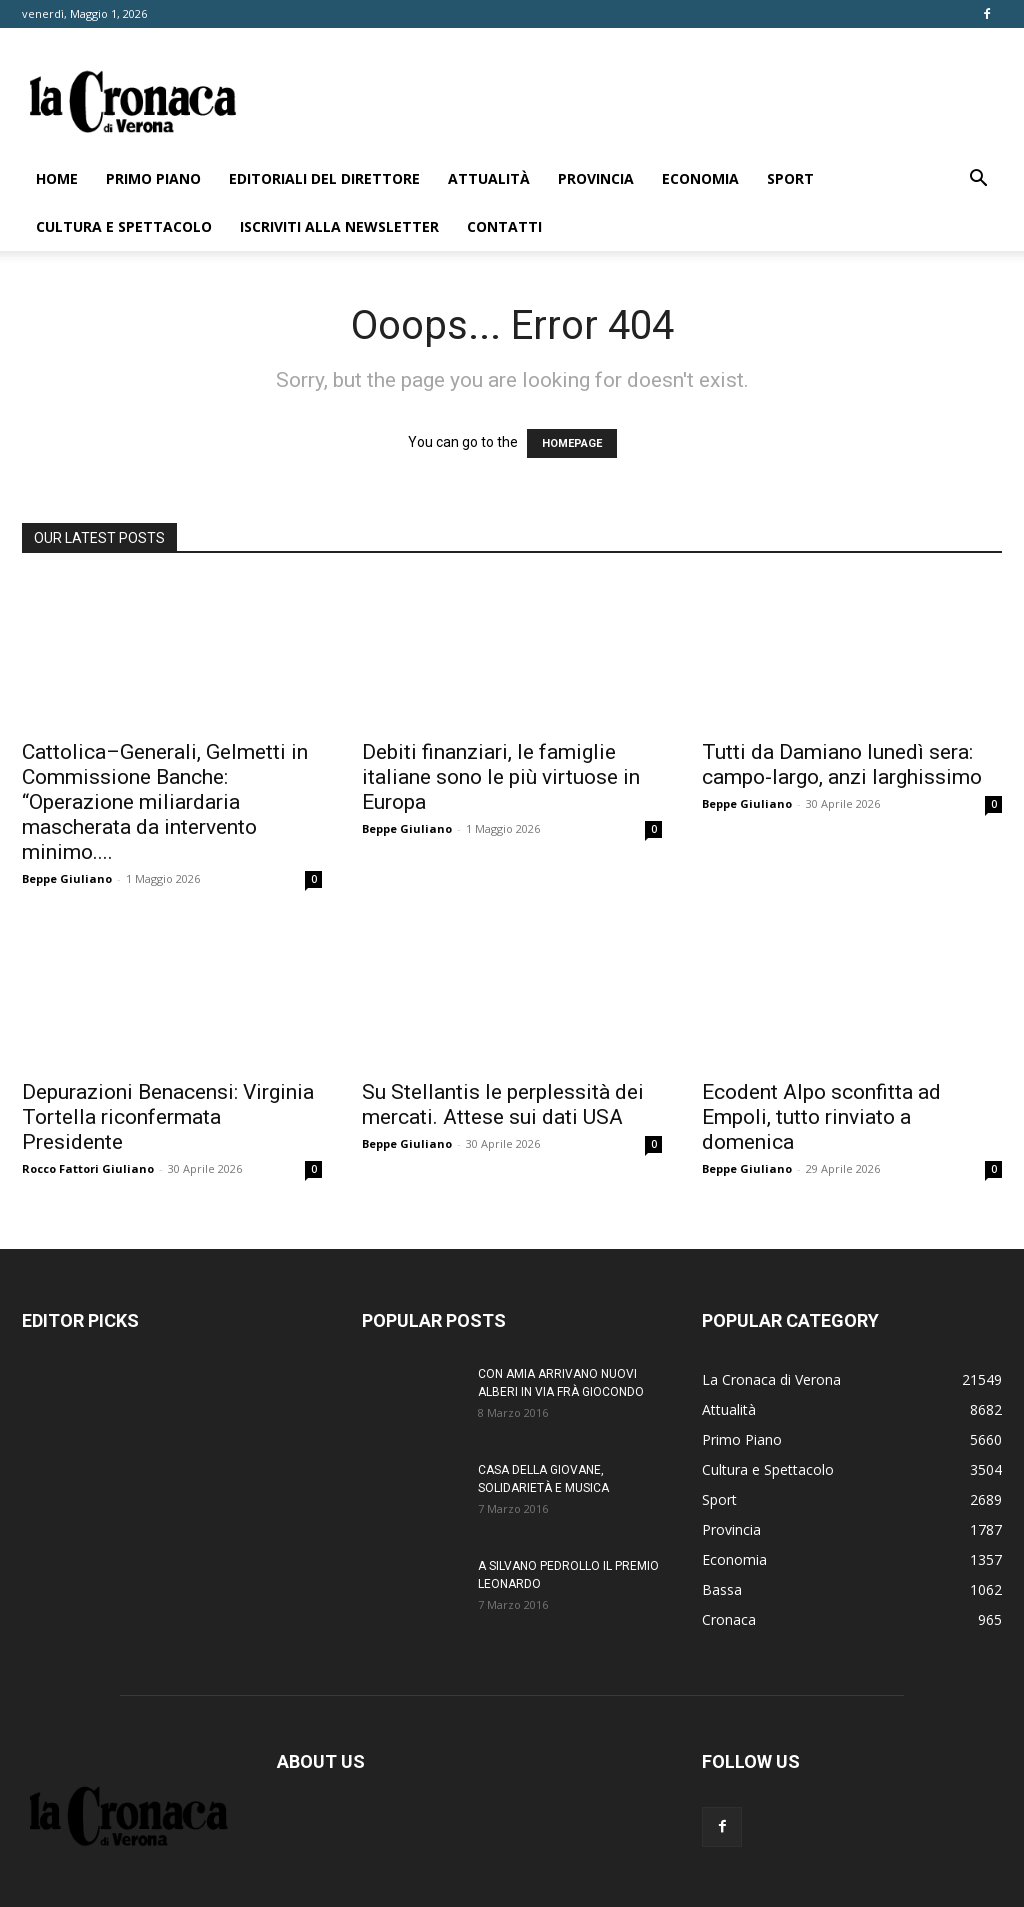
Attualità (489, 178)
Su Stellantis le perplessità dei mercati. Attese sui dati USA (503, 1104)
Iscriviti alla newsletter (339, 226)
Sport (790, 178)
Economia (700, 178)
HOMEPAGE (572, 443)
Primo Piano (153, 178)
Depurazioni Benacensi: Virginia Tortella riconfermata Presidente (168, 1117)
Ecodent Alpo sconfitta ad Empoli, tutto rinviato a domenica (821, 1117)
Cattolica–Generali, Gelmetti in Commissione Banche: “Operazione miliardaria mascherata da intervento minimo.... (165, 802)
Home (57, 178)
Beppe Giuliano (67, 878)
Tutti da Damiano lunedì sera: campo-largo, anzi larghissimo (842, 764)
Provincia (596, 178)
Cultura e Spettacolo (124, 226)
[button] (978, 180)
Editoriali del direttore (324, 178)
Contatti (504, 226)
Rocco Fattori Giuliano (88, 1168)
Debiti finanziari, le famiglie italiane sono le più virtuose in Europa (501, 777)
